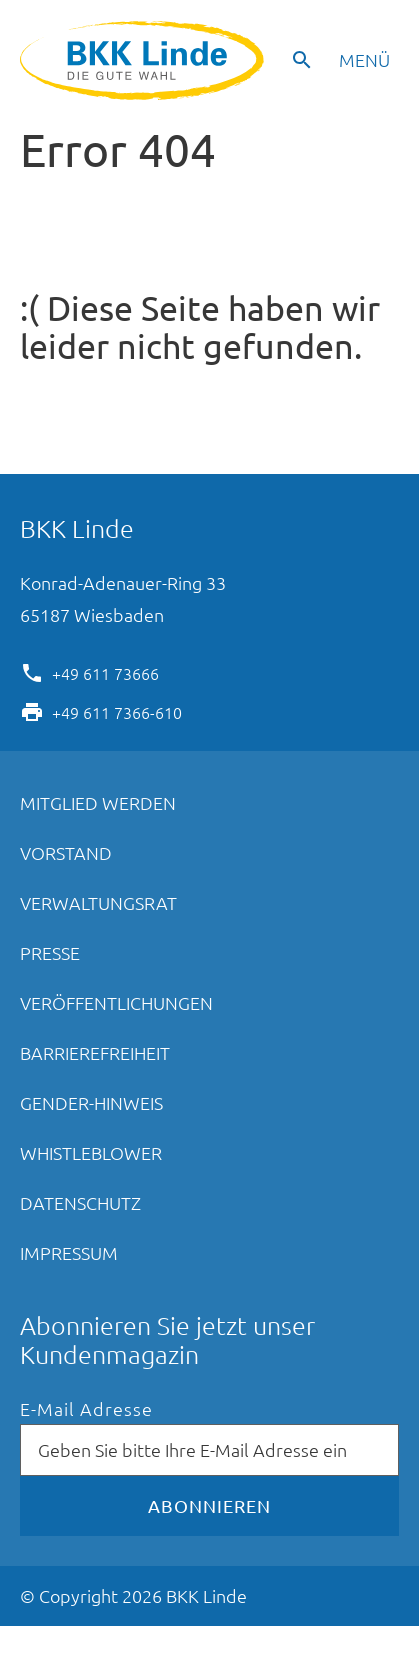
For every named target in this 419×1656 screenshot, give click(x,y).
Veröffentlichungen (116, 1002)
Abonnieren (209, 1505)
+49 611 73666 (105, 672)
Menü (364, 59)
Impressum (69, 1252)
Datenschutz (80, 1202)
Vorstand (66, 852)
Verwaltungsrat (98, 902)
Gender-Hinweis (91, 1102)
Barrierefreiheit (95, 1052)
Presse (50, 952)
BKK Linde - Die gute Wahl (144, 60)
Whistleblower (91, 1152)
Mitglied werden (98, 802)
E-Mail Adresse (86, 1409)
